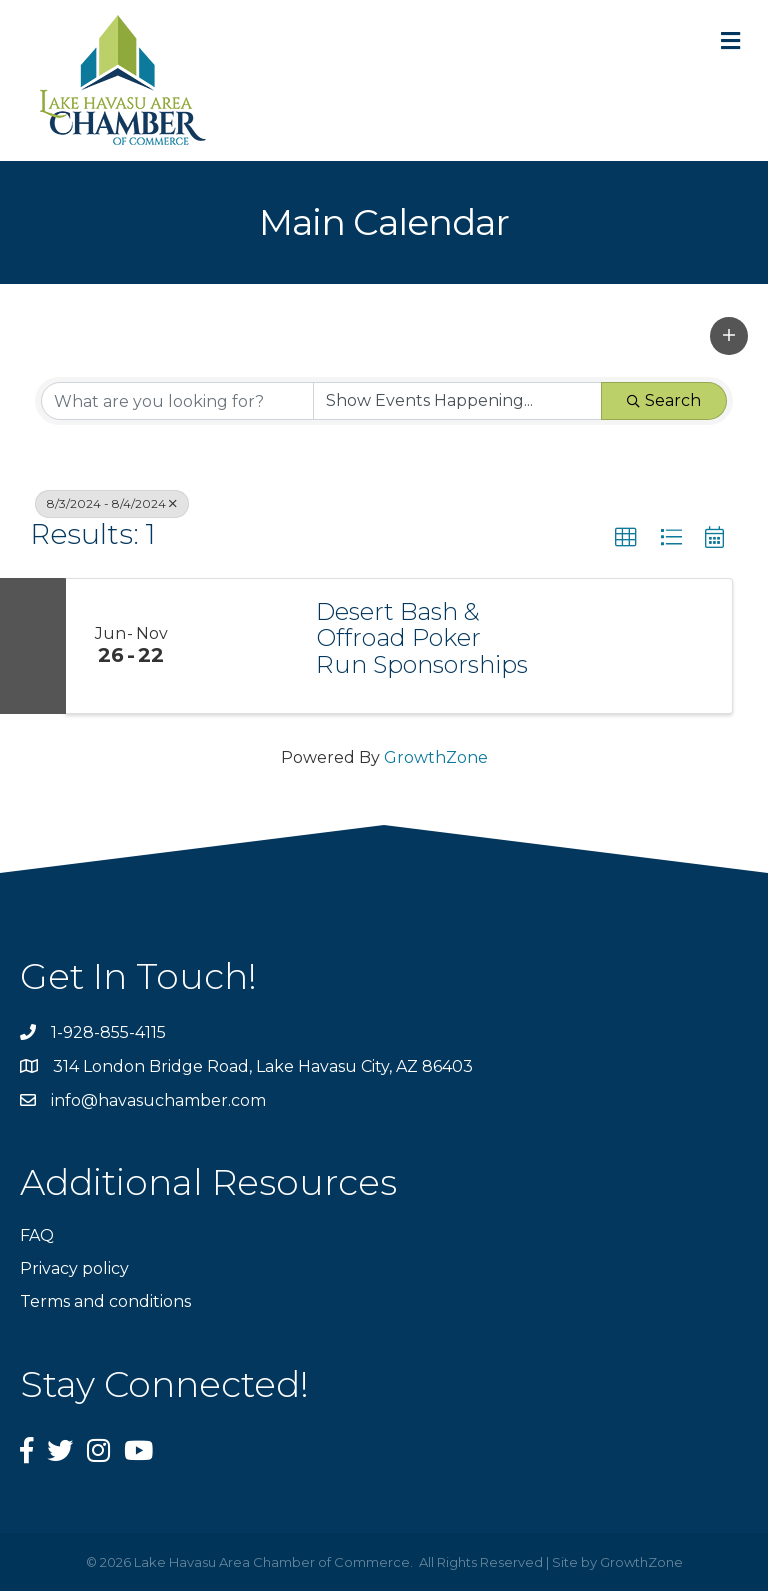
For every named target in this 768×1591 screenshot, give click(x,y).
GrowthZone (436, 757)
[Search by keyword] (177, 401)
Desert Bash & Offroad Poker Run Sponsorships (422, 638)
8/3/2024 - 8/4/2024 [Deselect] (112, 503)
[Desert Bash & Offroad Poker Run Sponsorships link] (246, 646)
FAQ (37, 1235)
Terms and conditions (105, 1301)
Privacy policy (74, 1268)
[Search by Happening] (457, 401)
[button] (729, 336)
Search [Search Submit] (664, 400)
